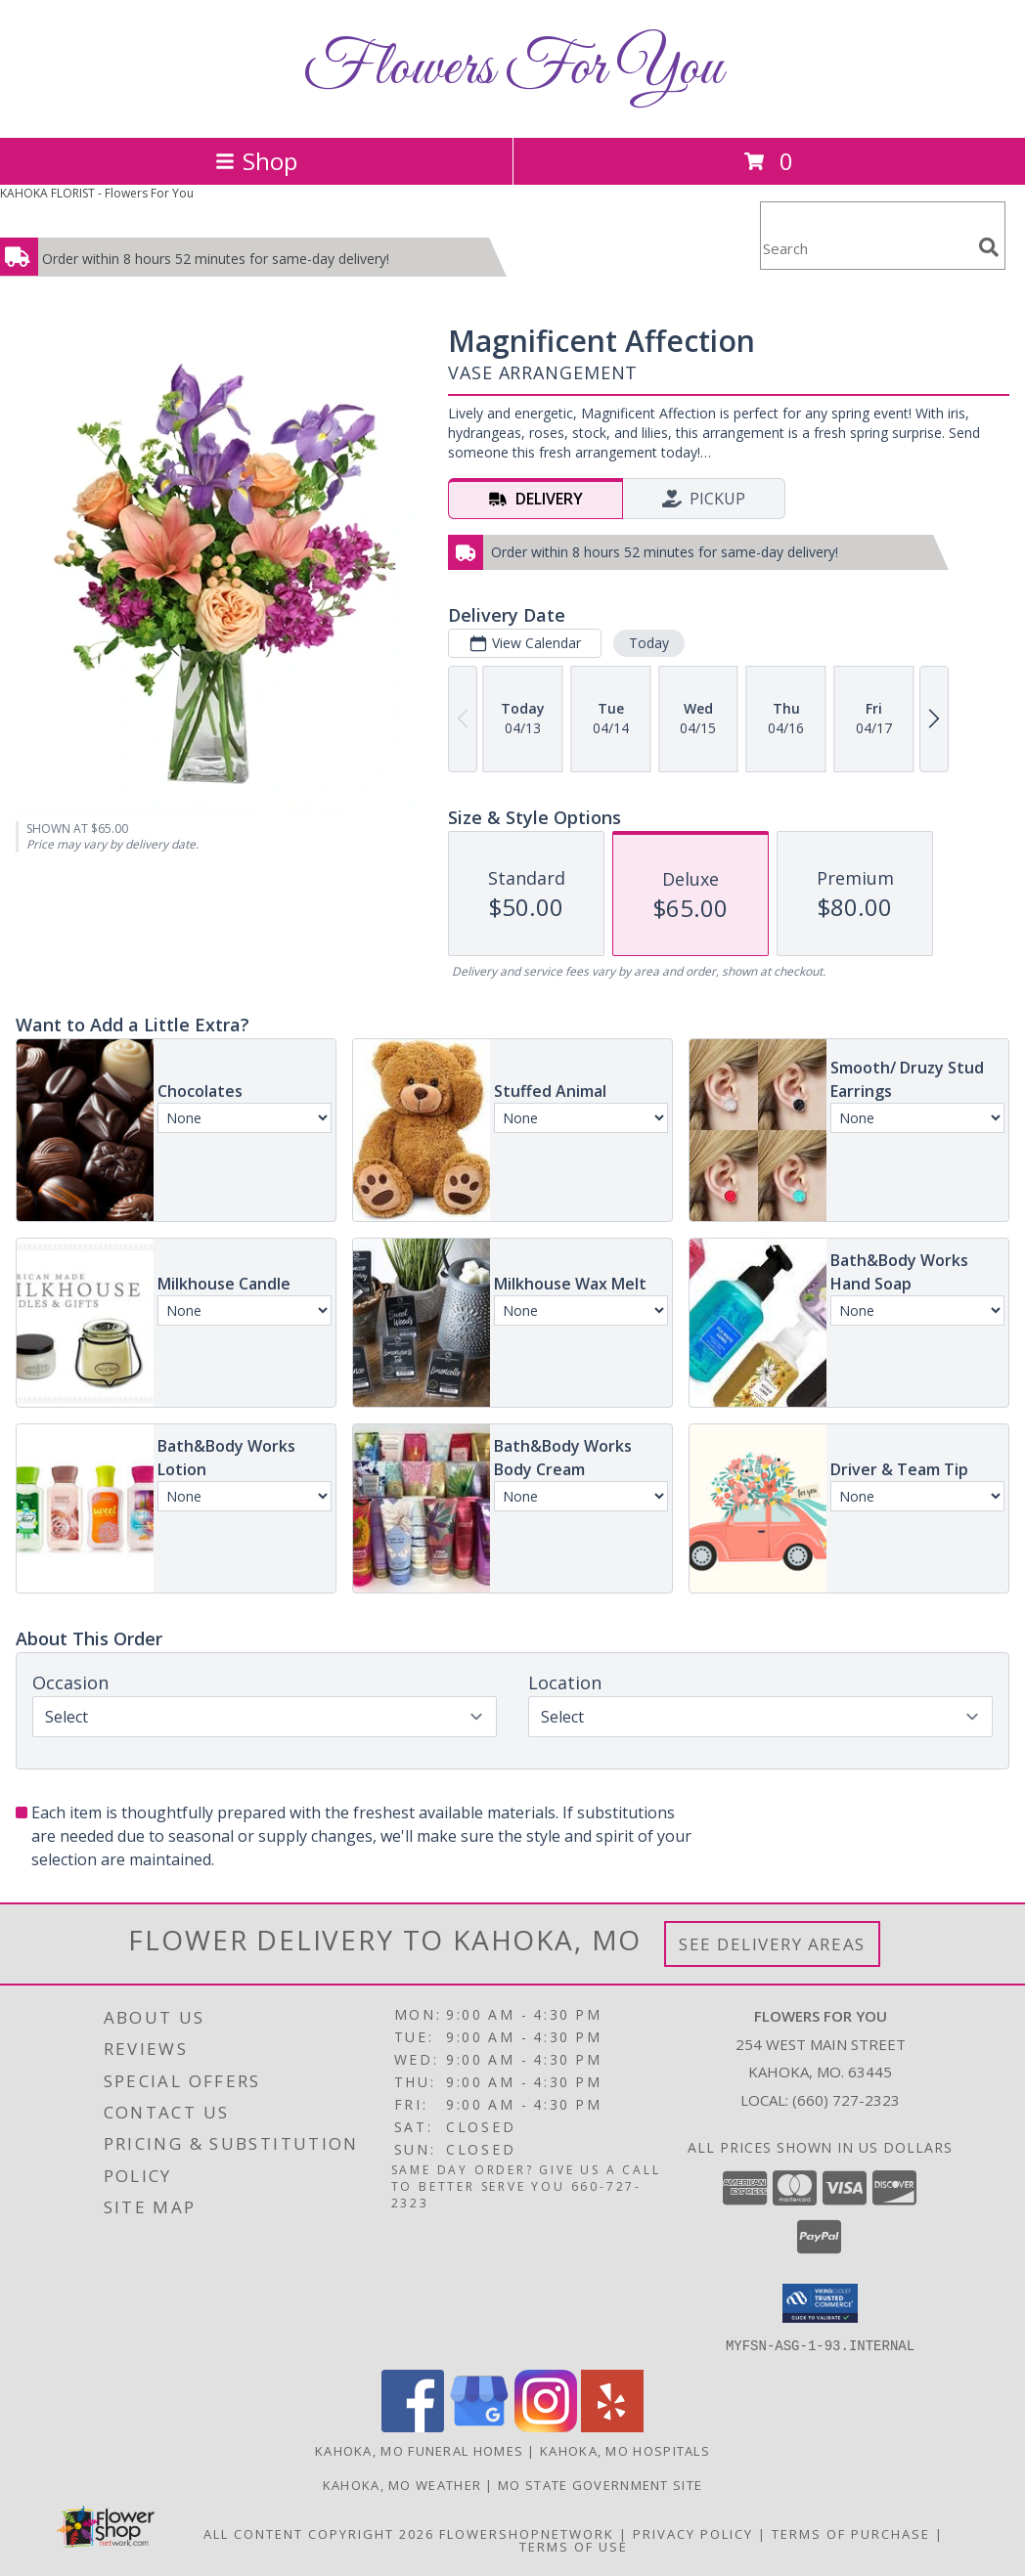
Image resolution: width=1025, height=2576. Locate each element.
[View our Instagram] (545, 2426)
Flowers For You (512, 69)
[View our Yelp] (612, 2426)
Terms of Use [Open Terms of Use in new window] (573, 2545)
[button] (820, 2303)
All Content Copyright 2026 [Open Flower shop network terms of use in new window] (318, 2533)
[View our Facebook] (412, 2426)
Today (649, 642)
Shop (256, 161)
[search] (988, 247)
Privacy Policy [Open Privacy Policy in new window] (693, 2533)
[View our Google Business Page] (479, 2426)
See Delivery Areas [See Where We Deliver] (772, 1944)
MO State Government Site (600, 2484)
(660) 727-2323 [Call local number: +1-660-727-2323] (846, 2100)
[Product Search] (865, 248)
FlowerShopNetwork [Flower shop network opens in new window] (526, 2533)
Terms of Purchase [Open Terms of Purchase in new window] (851, 2533)
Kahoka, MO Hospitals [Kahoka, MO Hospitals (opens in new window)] (625, 2450)
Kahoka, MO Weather (402, 2484)
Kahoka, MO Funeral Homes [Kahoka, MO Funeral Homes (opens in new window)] (419, 2450)
